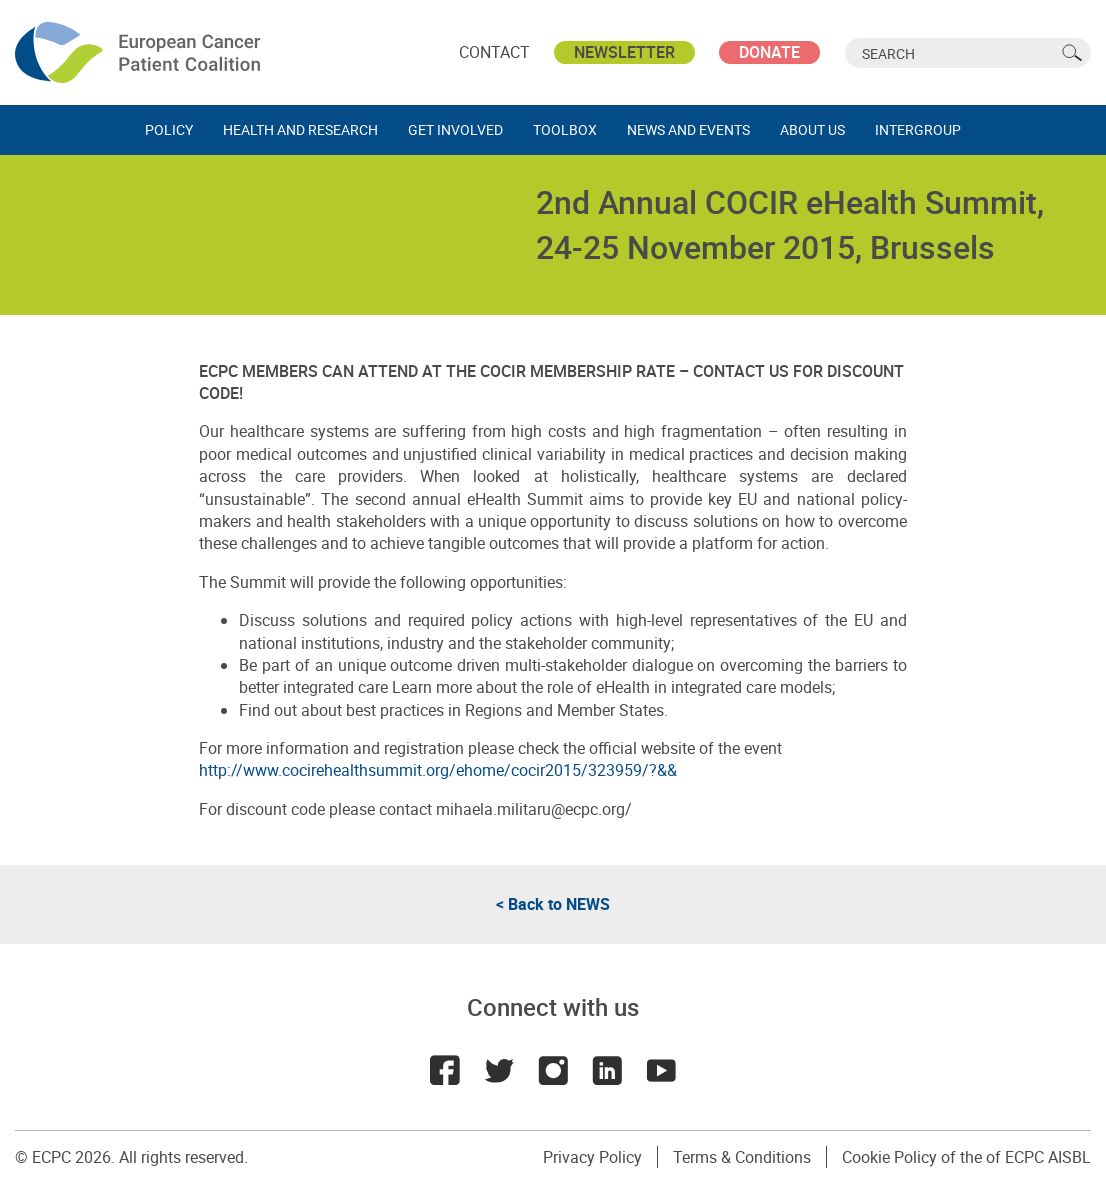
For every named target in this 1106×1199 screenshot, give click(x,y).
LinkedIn (607, 1070)
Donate (769, 52)
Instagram (553, 1070)
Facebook (445, 1070)
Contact (494, 52)
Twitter (499, 1070)
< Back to (553, 904)
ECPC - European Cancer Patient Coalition (140, 52)
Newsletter (624, 52)
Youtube (661, 1070)
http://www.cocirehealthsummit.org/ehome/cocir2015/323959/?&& (438, 770)
